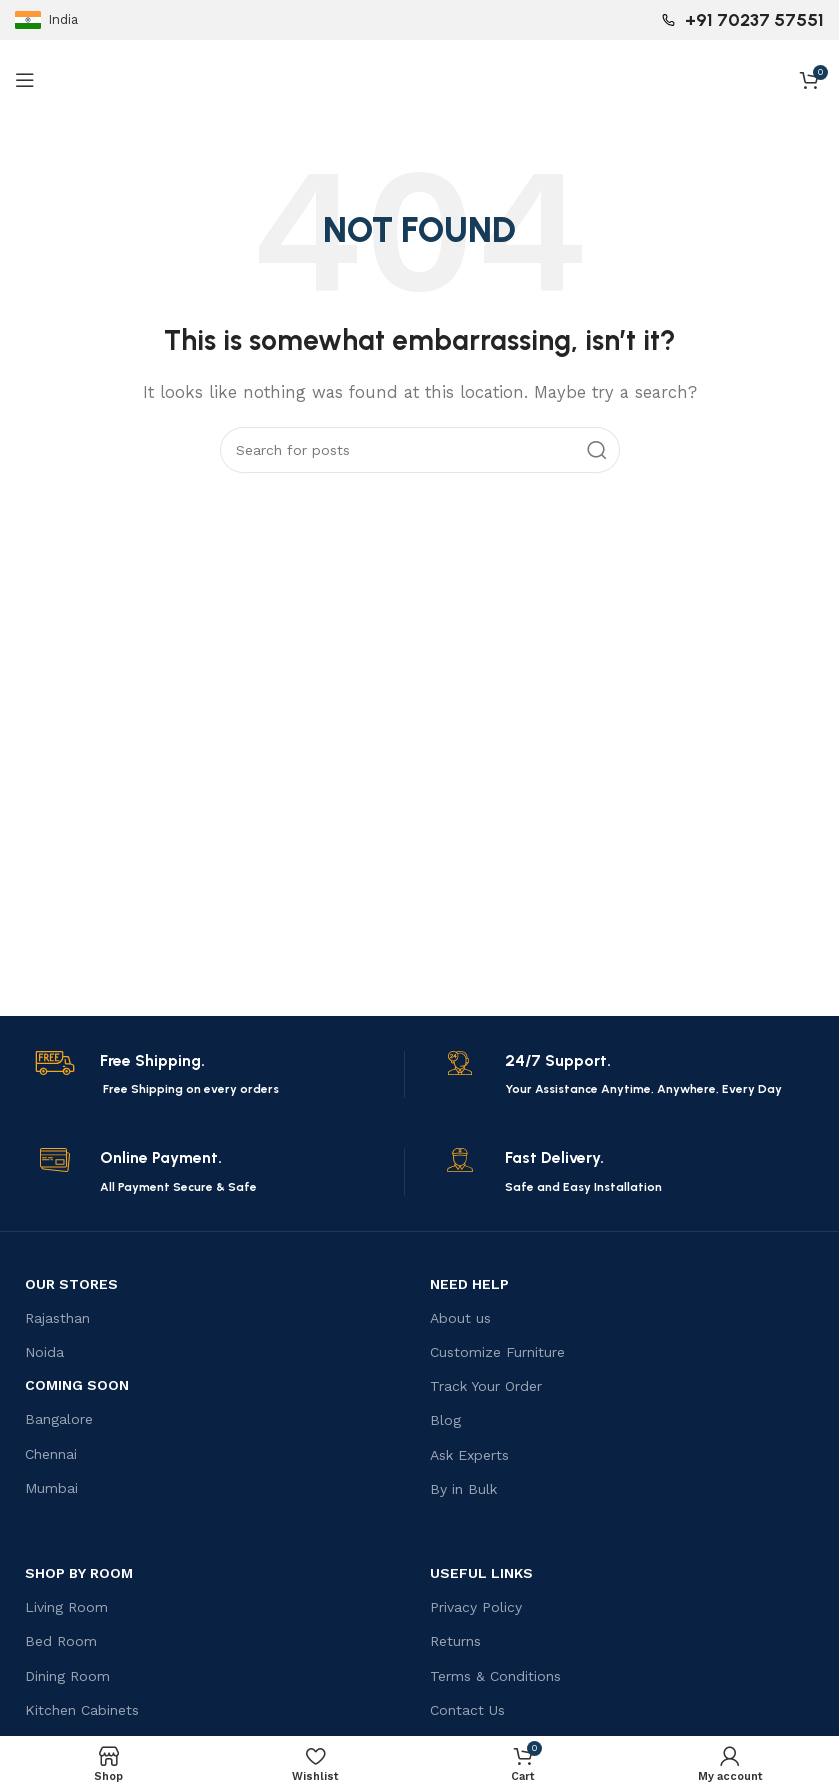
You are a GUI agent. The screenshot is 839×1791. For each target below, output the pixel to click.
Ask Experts (469, 1455)
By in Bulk (463, 1489)
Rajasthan (57, 1318)
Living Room (66, 1607)
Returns (455, 1641)
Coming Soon (77, 1385)
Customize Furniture (497, 1352)
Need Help (469, 1284)
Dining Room (67, 1676)
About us (460, 1318)
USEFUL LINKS (481, 1573)
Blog (445, 1420)
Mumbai (51, 1488)
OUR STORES (71, 1284)
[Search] (420, 450)
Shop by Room (79, 1573)
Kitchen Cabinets (82, 1710)
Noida (44, 1352)
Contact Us (467, 1710)
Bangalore (59, 1419)
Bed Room (61, 1641)
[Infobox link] (216, 1075)
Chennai (51, 1454)
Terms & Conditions (495, 1676)
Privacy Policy (476, 1607)
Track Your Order (486, 1386)
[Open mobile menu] (25, 80)
